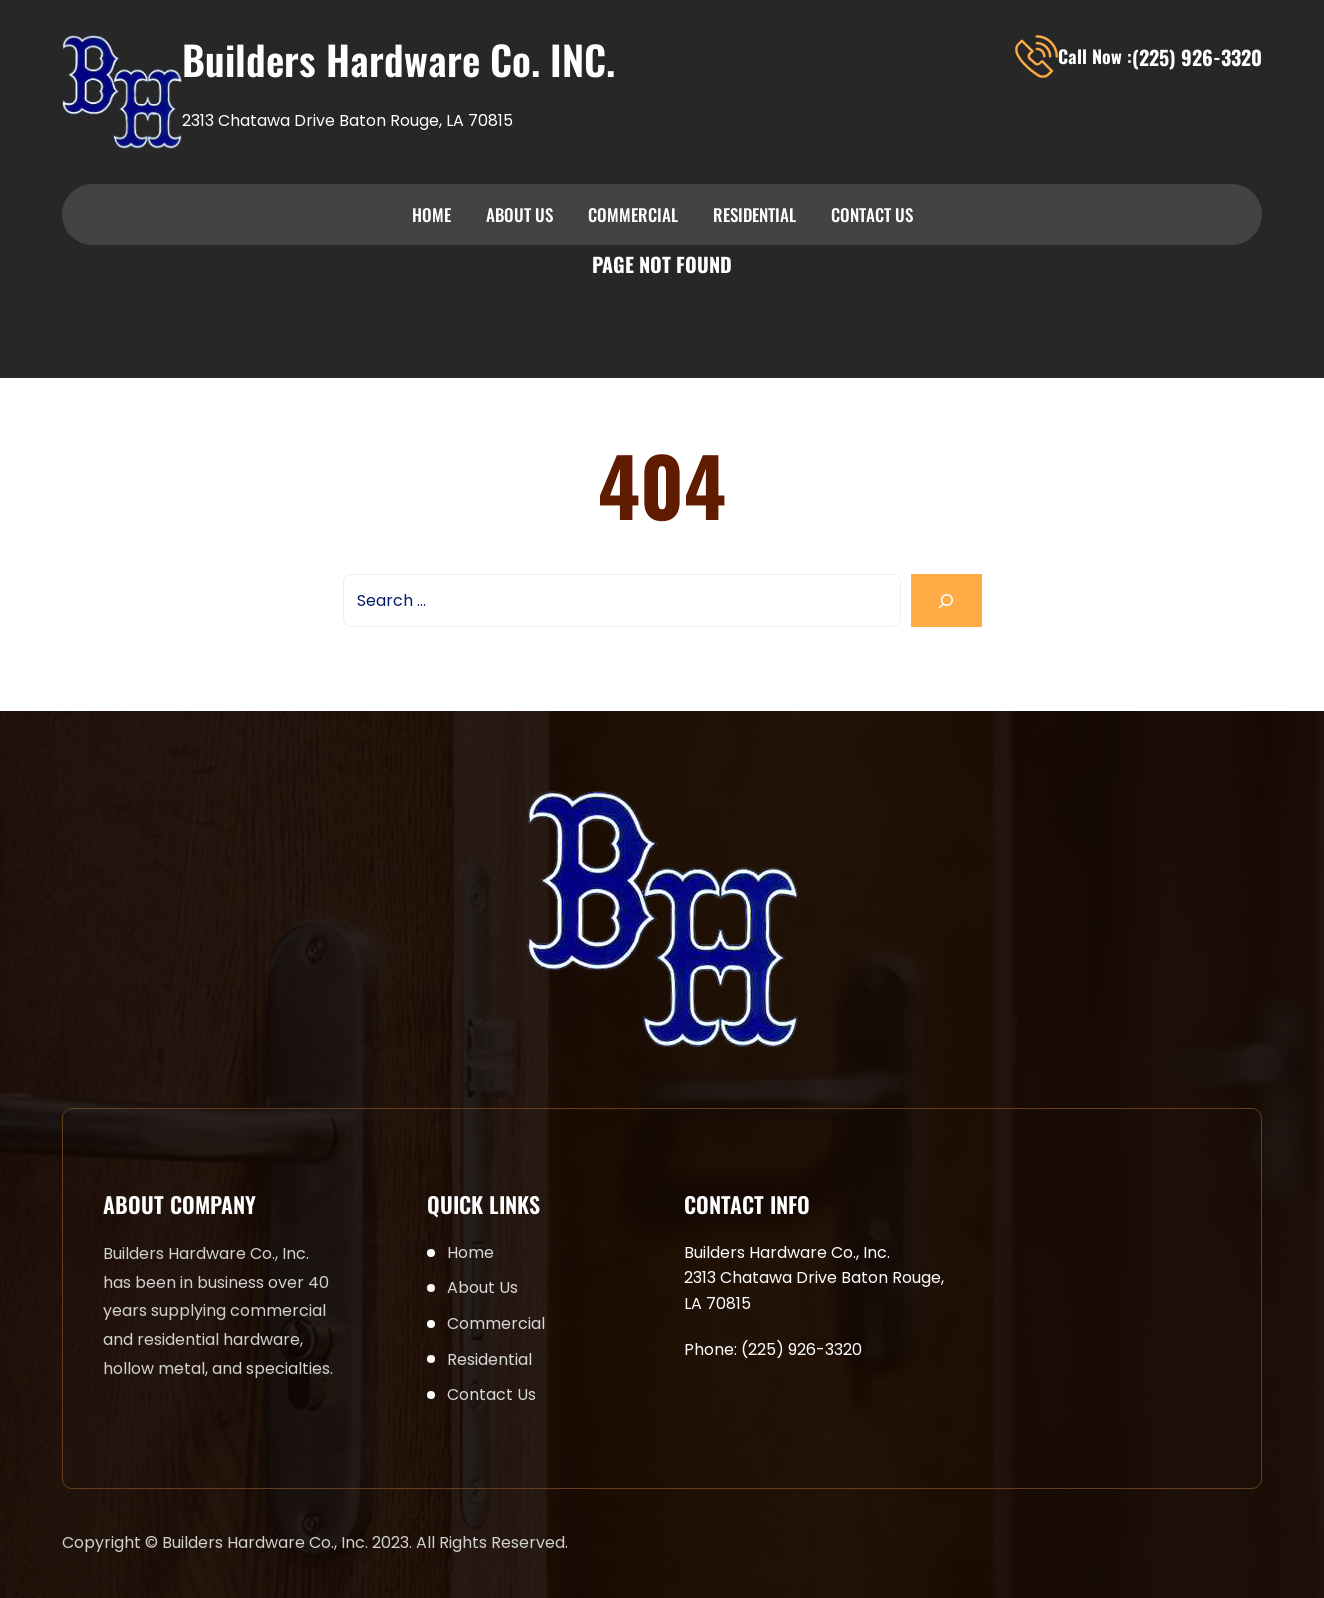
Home (431, 214)
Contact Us (872, 214)
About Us (519, 214)
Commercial (633, 214)
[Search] (946, 600)
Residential (754, 214)
